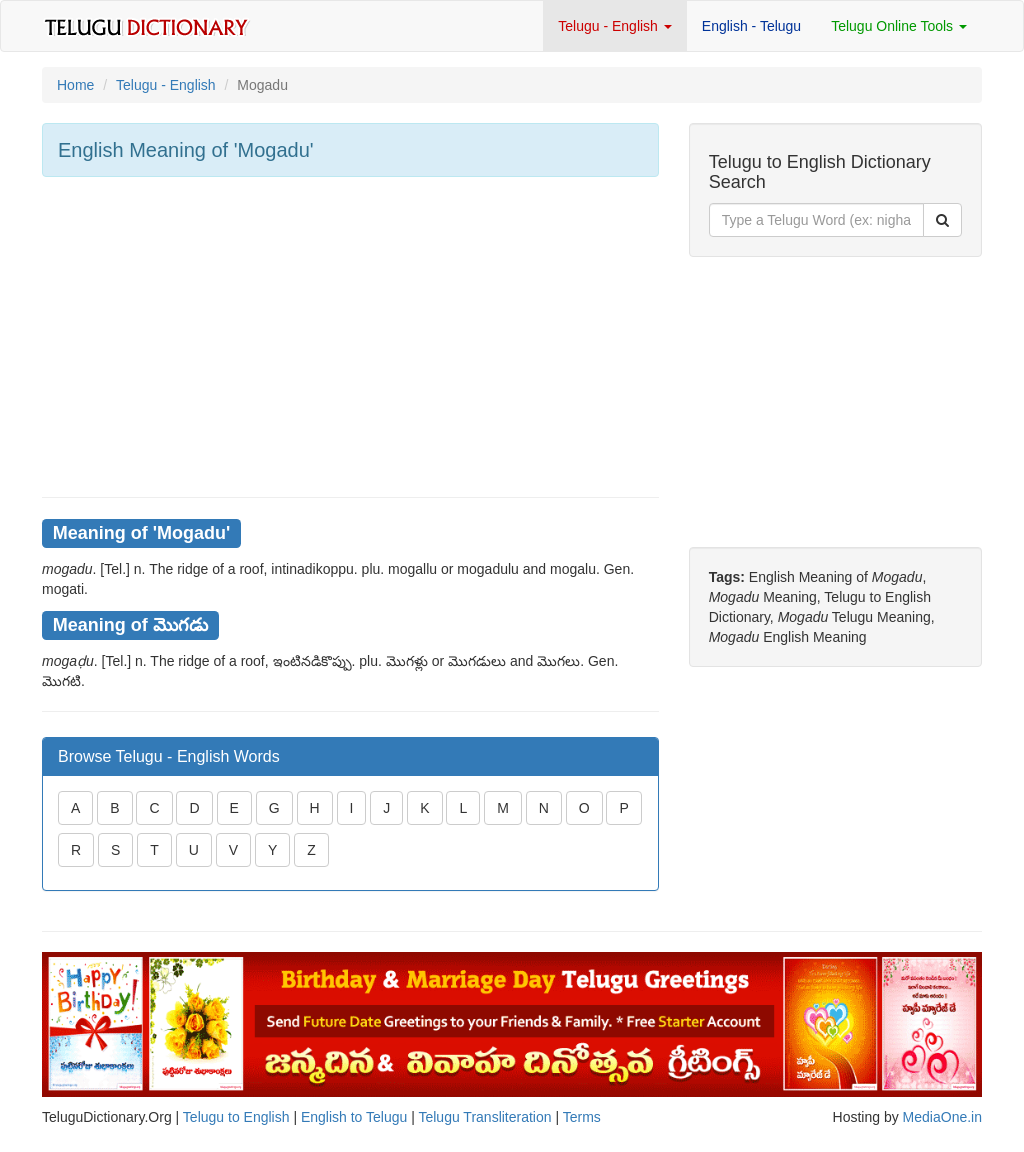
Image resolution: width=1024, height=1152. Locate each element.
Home (75, 85)
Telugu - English (615, 26)
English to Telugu (354, 1117)
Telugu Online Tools (899, 26)
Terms (582, 1117)
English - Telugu (751, 26)
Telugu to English (236, 1117)
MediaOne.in (942, 1117)
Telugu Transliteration (484, 1117)
